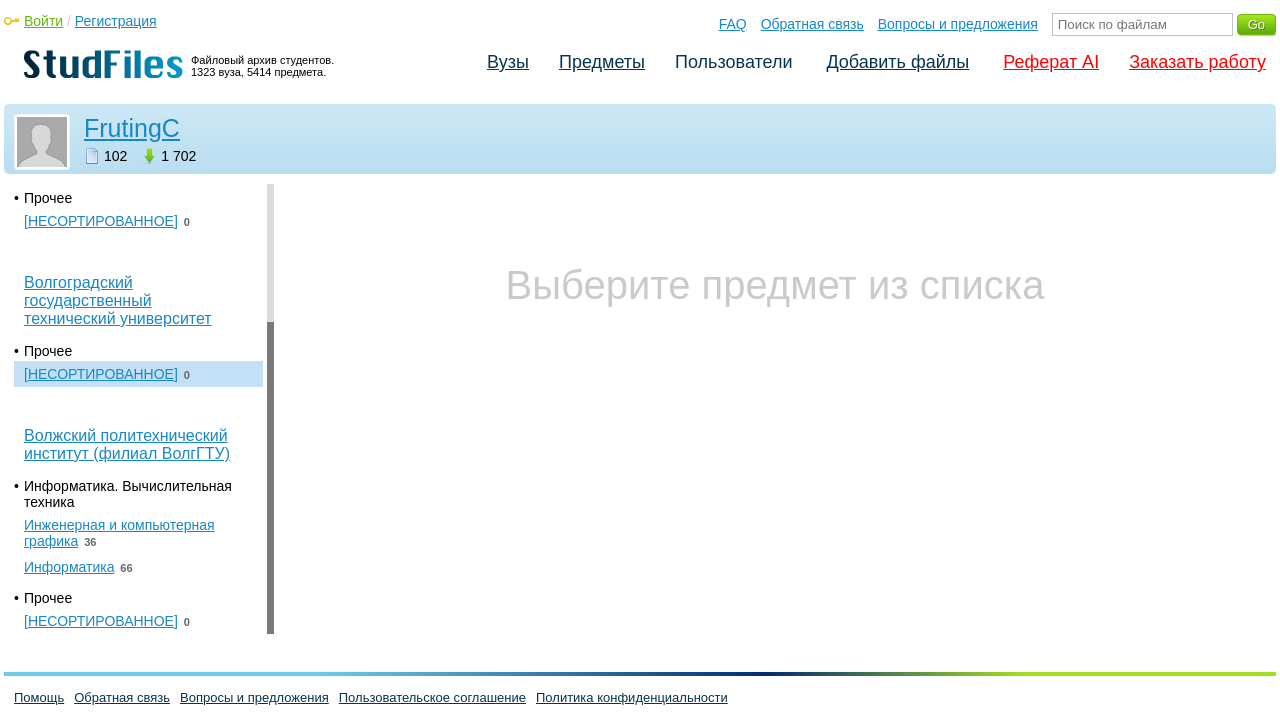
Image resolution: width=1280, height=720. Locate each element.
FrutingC (132, 128)
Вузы (508, 62)
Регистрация (116, 21)
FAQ (733, 24)
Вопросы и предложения (958, 24)
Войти (43, 21)
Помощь (39, 697)
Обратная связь (812, 24)
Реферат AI (1051, 62)
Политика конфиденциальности (632, 697)
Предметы (602, 62)
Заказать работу (1197, 62)
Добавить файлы (897, 62)
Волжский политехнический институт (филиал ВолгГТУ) (127, 444)
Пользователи (733, 62)
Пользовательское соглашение (432, 697)
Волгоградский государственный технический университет (118, 300)
